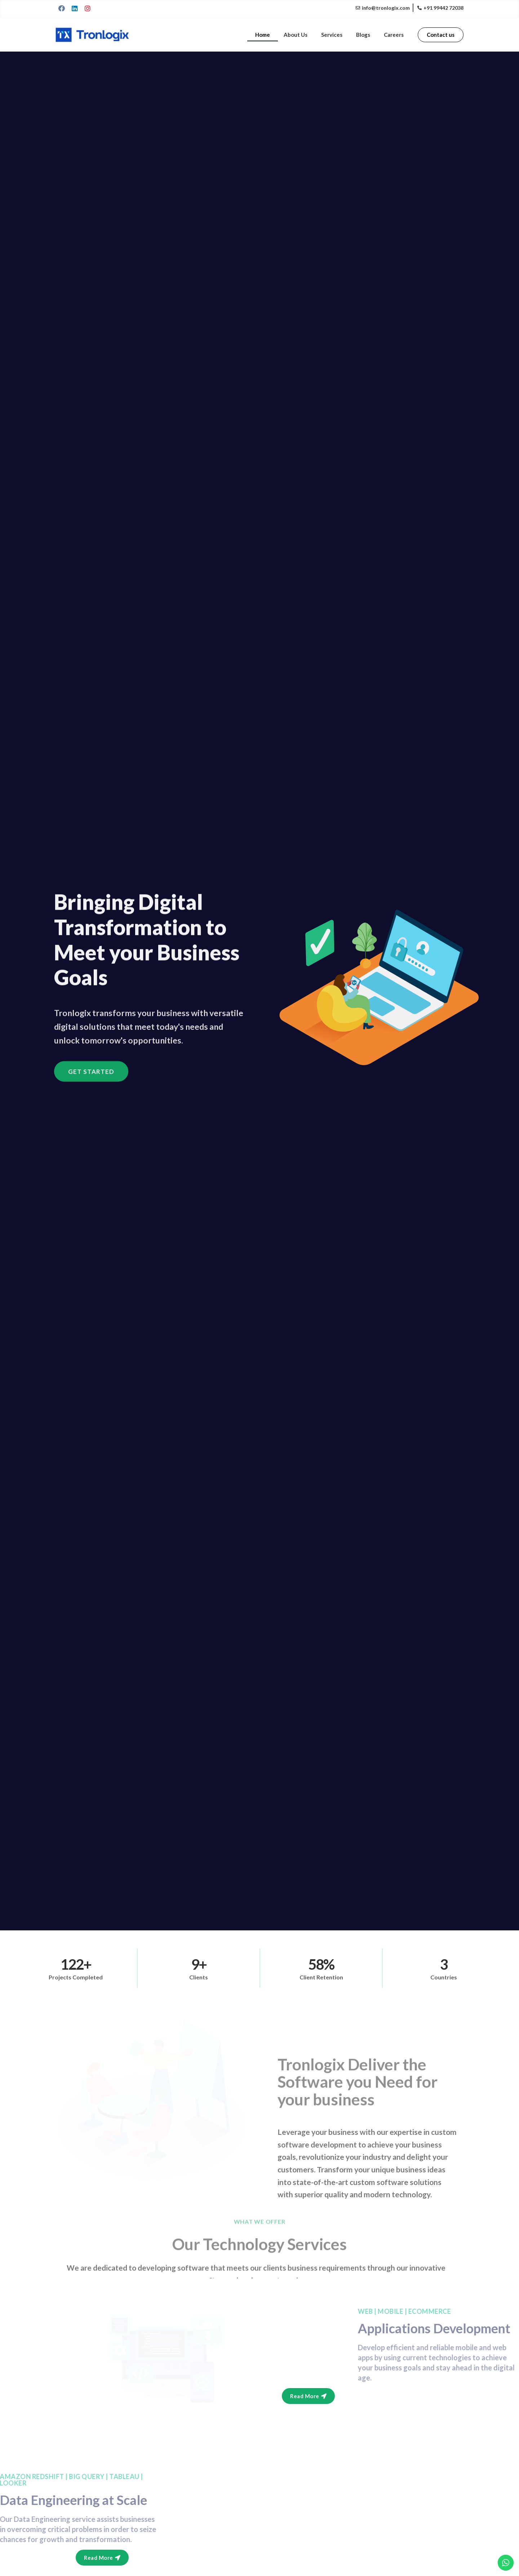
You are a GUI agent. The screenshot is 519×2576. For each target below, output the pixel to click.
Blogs (366, 34)
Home (272, 34)
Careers (395, 34)
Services (337, 34)
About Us (303, 34)
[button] (440, 34)
